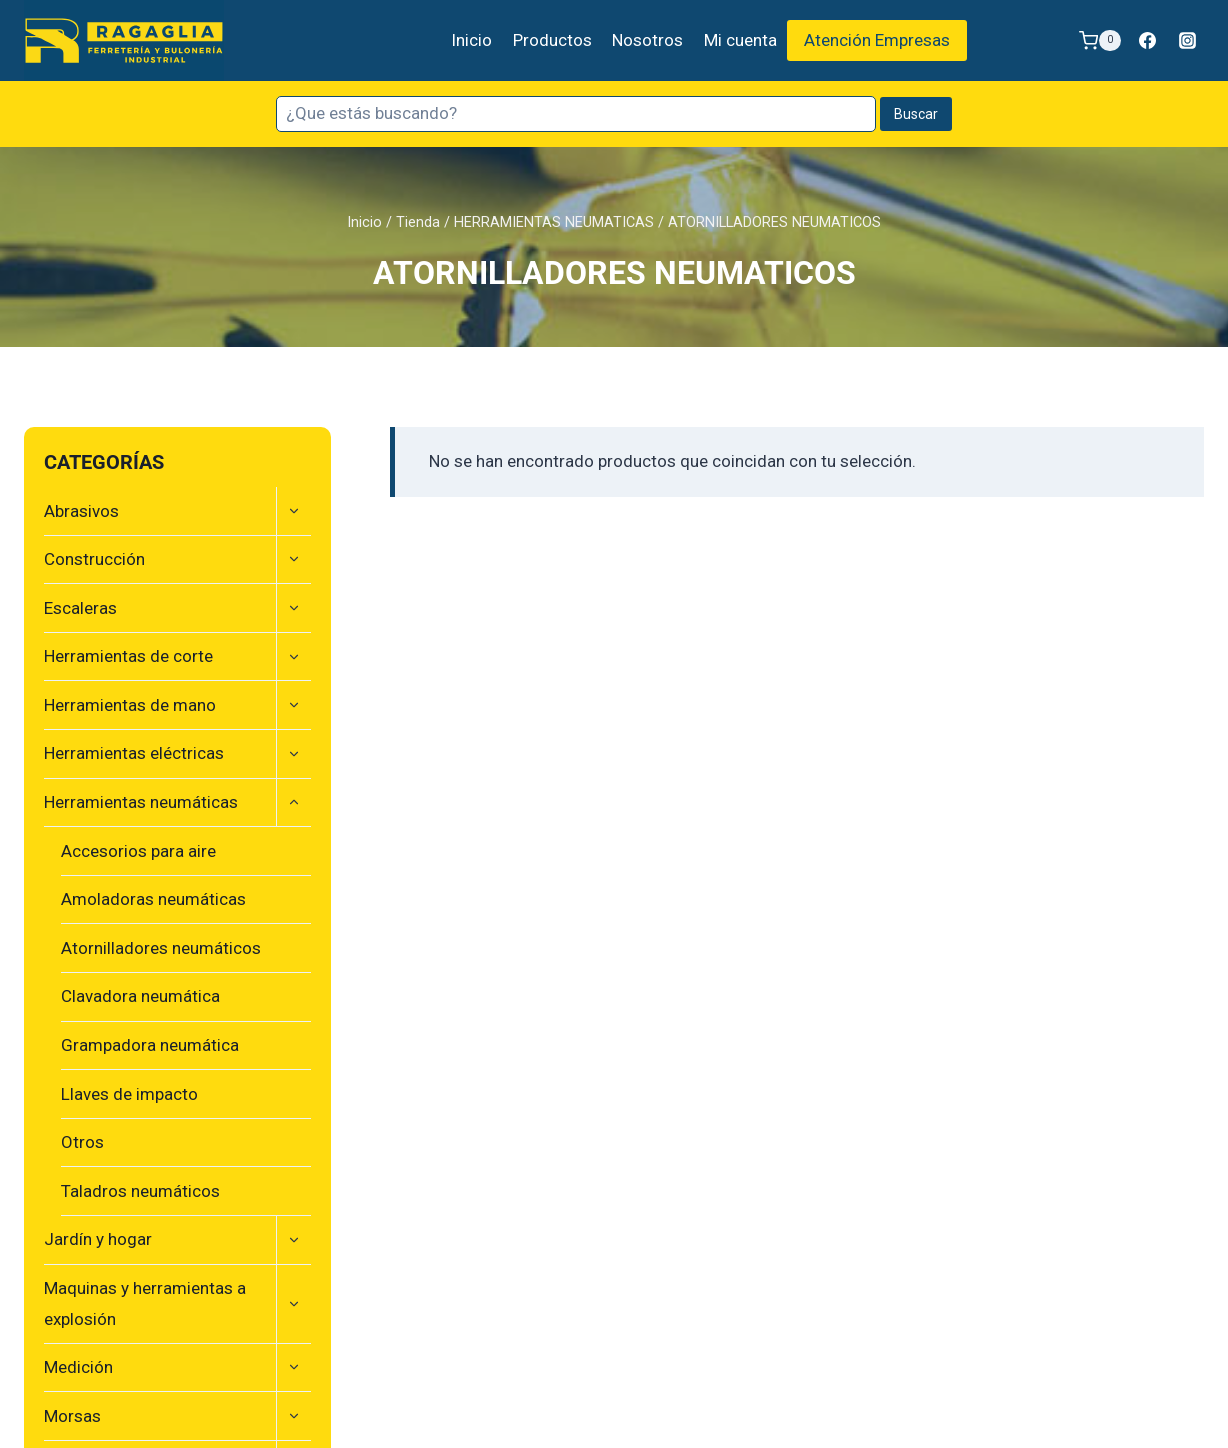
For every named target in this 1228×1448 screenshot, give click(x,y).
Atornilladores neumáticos (161, 948)
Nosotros (647, 40)
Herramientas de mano (130, 705)
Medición (78, 1367)
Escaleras (80, 608)
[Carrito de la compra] (1100, 41)
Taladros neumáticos (140, 1191)
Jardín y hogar (98, 1239)
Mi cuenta (740, 40)
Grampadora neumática (150, 1045)
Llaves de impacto (129, 1094)
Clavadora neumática (140, 996)
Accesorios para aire (138, 851)
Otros (82, 1142)
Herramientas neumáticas (141, 802)
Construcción (94, 559)
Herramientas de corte (128, 656)
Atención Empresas (877, 40)
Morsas (72, 1416)
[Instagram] (1187, 41)
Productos (552, 40)
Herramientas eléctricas (134, 753)
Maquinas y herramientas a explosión (145, 1303)
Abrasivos (81, 511)
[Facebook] (1148, 41)
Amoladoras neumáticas (153, 899)
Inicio (471, 40)
